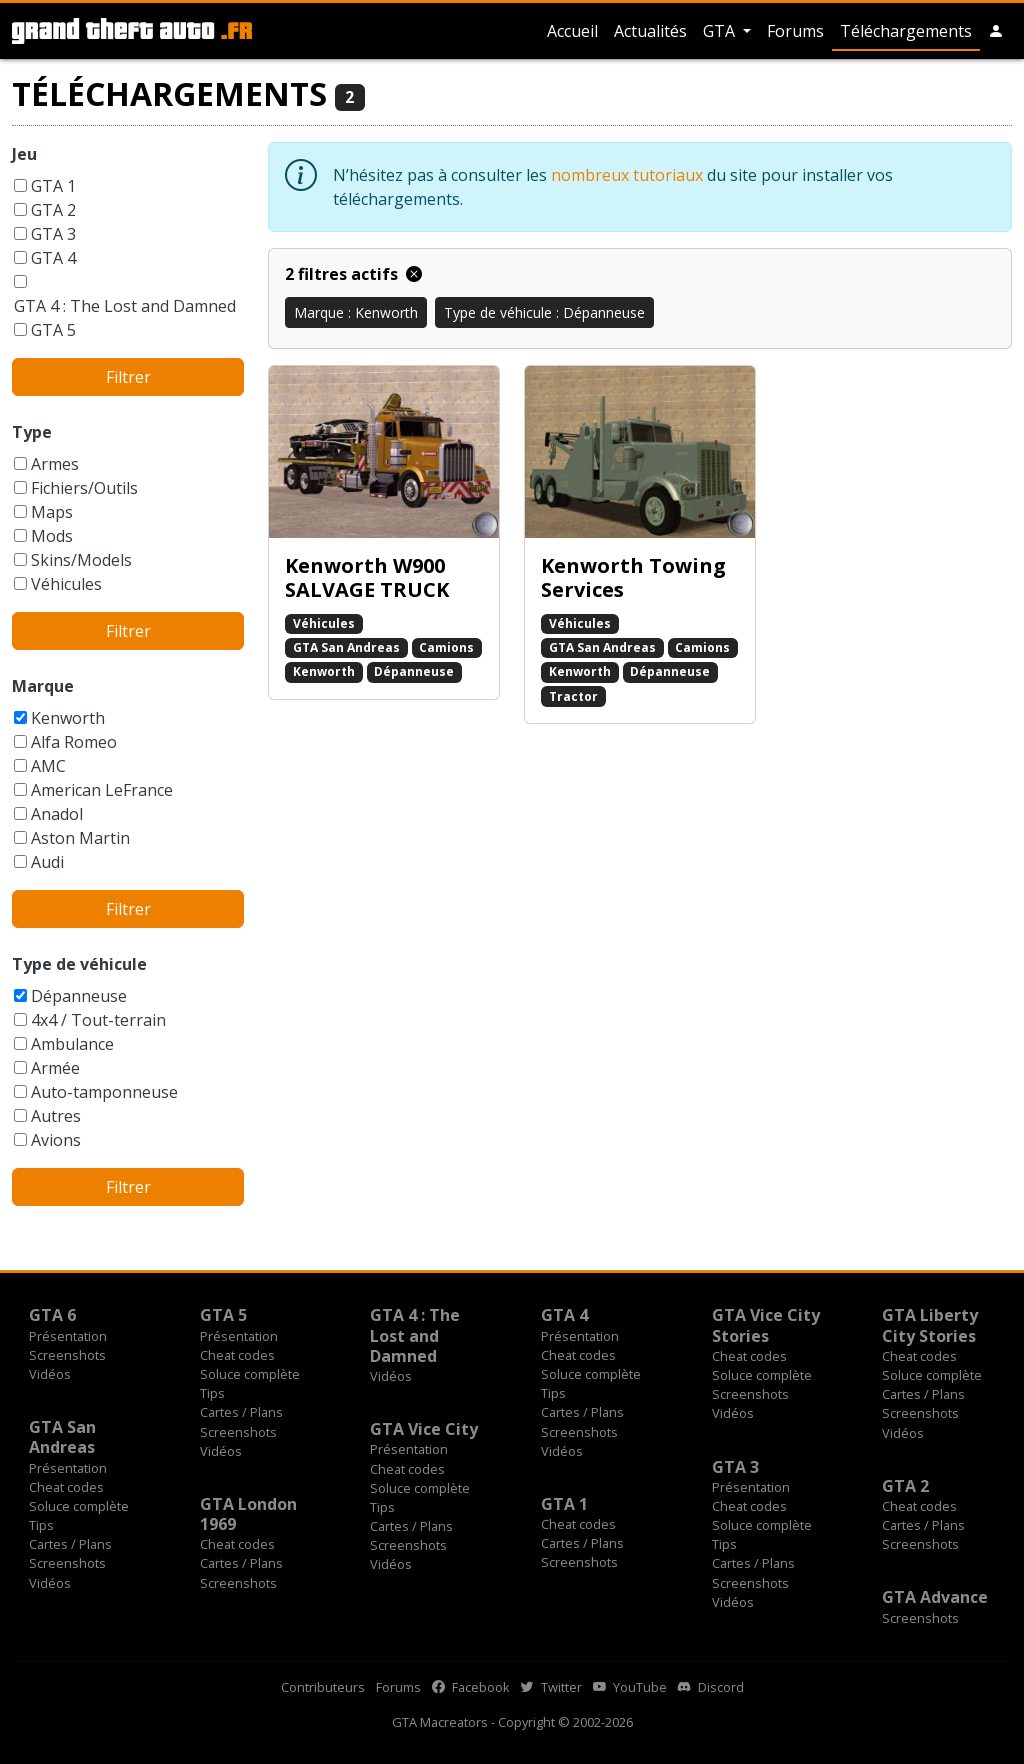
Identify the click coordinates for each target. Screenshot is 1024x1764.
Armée (55, 1068)
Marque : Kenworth (356, 312)
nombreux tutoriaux (627, 175)
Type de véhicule (79, 964)
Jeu (24, 154)
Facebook (471, 1687)
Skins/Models (81, 560)
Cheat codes (237, 1355)
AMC (48, 766)
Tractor (573, 696)
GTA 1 (53, 186)
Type (32, 432)
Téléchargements (906, 31)
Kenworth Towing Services (633, 577)
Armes (55, 464)
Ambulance (72, 1044)
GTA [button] (721, 31)
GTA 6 (52, 1315)
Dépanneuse (79, 996)
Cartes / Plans (241, 1412)
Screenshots (67, 1355)
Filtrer (128, 377)
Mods (52, 536)
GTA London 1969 (248, 1514)
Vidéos (50, 1374)
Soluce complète (250, 1374)
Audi (47, 862)
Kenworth (68, 718)
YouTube (630, 1687)
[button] (996, 31)
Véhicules (66, 584)
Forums (795, 31)
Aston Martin (80, 838)
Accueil (572, 31)
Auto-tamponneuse (104, 1092)
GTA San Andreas (346, 647)
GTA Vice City (424, 1429)
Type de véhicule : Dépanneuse (544, 312)
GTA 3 (53, 234)
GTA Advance (935, 1597)
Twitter (551, 1687)
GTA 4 (53, 258)
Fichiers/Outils (84, 488)
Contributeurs (323, 1687)
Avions (56, 1140)
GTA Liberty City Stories (930, 1325)
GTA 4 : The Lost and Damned (125, 306)
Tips (212, 1393)
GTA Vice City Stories (766, 1325)
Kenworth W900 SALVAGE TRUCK (367, 577)
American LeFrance (102, 790)
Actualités (650, 31)
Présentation (68, 1336)
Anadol (57, 814)
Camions (446, 647)
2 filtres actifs (353, 274)
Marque (43, 686)
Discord (711, 1687)
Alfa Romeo (74, 742)
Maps (52, 512)
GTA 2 (53, 210)
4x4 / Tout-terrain (98, 1020)
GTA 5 (53, 330)
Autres (56, 1116)
